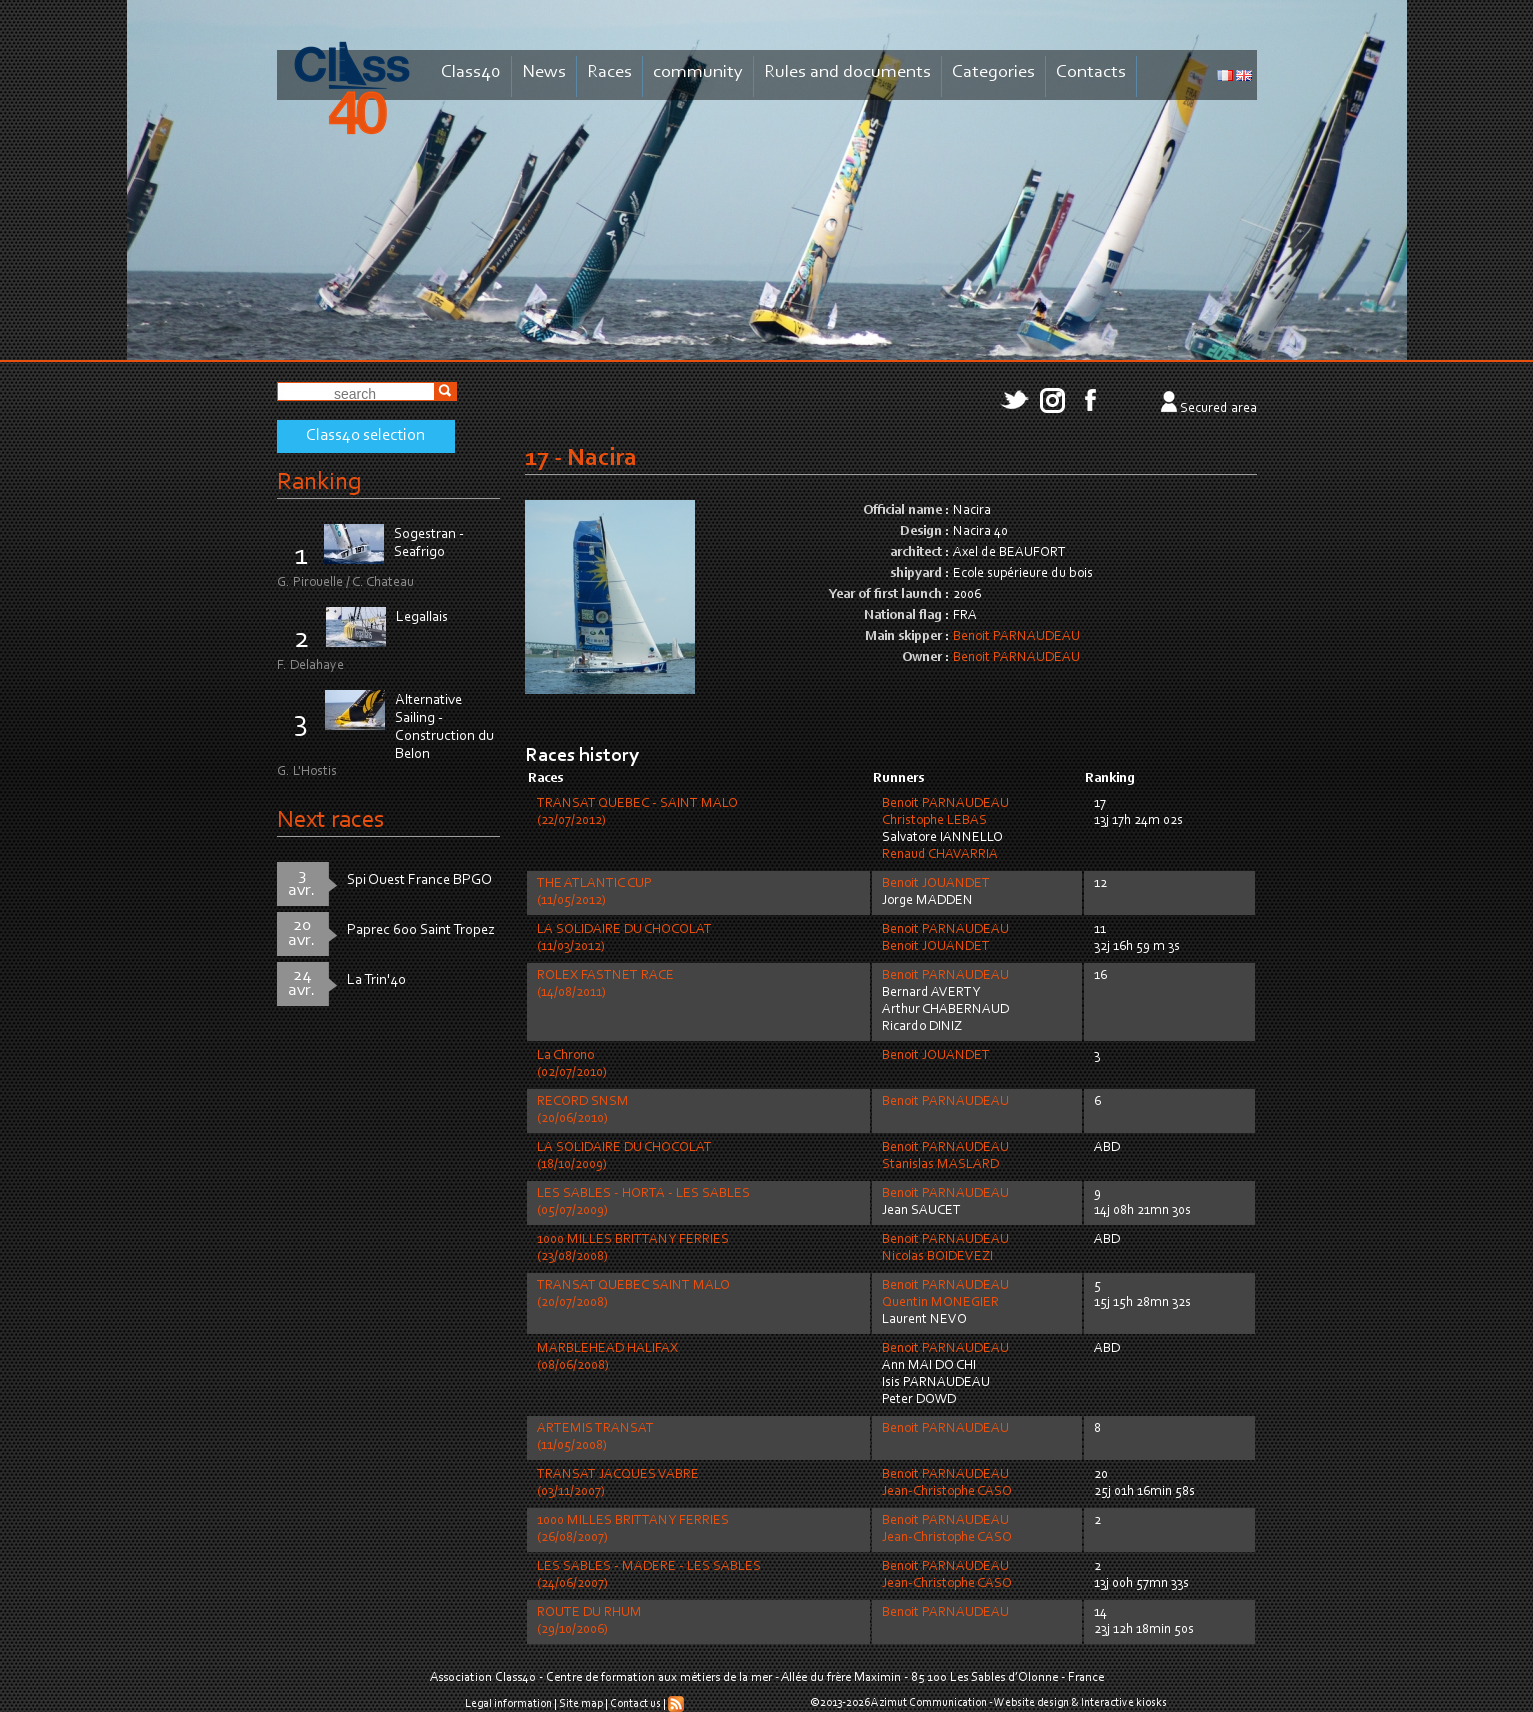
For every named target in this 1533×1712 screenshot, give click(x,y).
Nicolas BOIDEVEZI (937, 1257)
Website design (1031, 1703)
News (544, 72)
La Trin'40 (376, 980)
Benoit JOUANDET (936, 884)
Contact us (635, 1704)
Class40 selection (365, 436)
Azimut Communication (929, 1703)
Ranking (319, 482)
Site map (581, 1704)
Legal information (508, 1704)
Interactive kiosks (1124, 1703)
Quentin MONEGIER (940, 1303)
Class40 (471, 72)
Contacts (1091, 72)
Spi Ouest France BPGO (419, 880)
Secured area (1218, 409)
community (698, 72)
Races (609, 72)
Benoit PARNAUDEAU (1016, 637)
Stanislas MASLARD (940, 1165)
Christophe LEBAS (934, 821)
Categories (993, 72)
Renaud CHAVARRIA (940, 855)
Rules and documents (847, 72)
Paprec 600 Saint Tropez (421, 930)
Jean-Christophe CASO (947, 1492)
